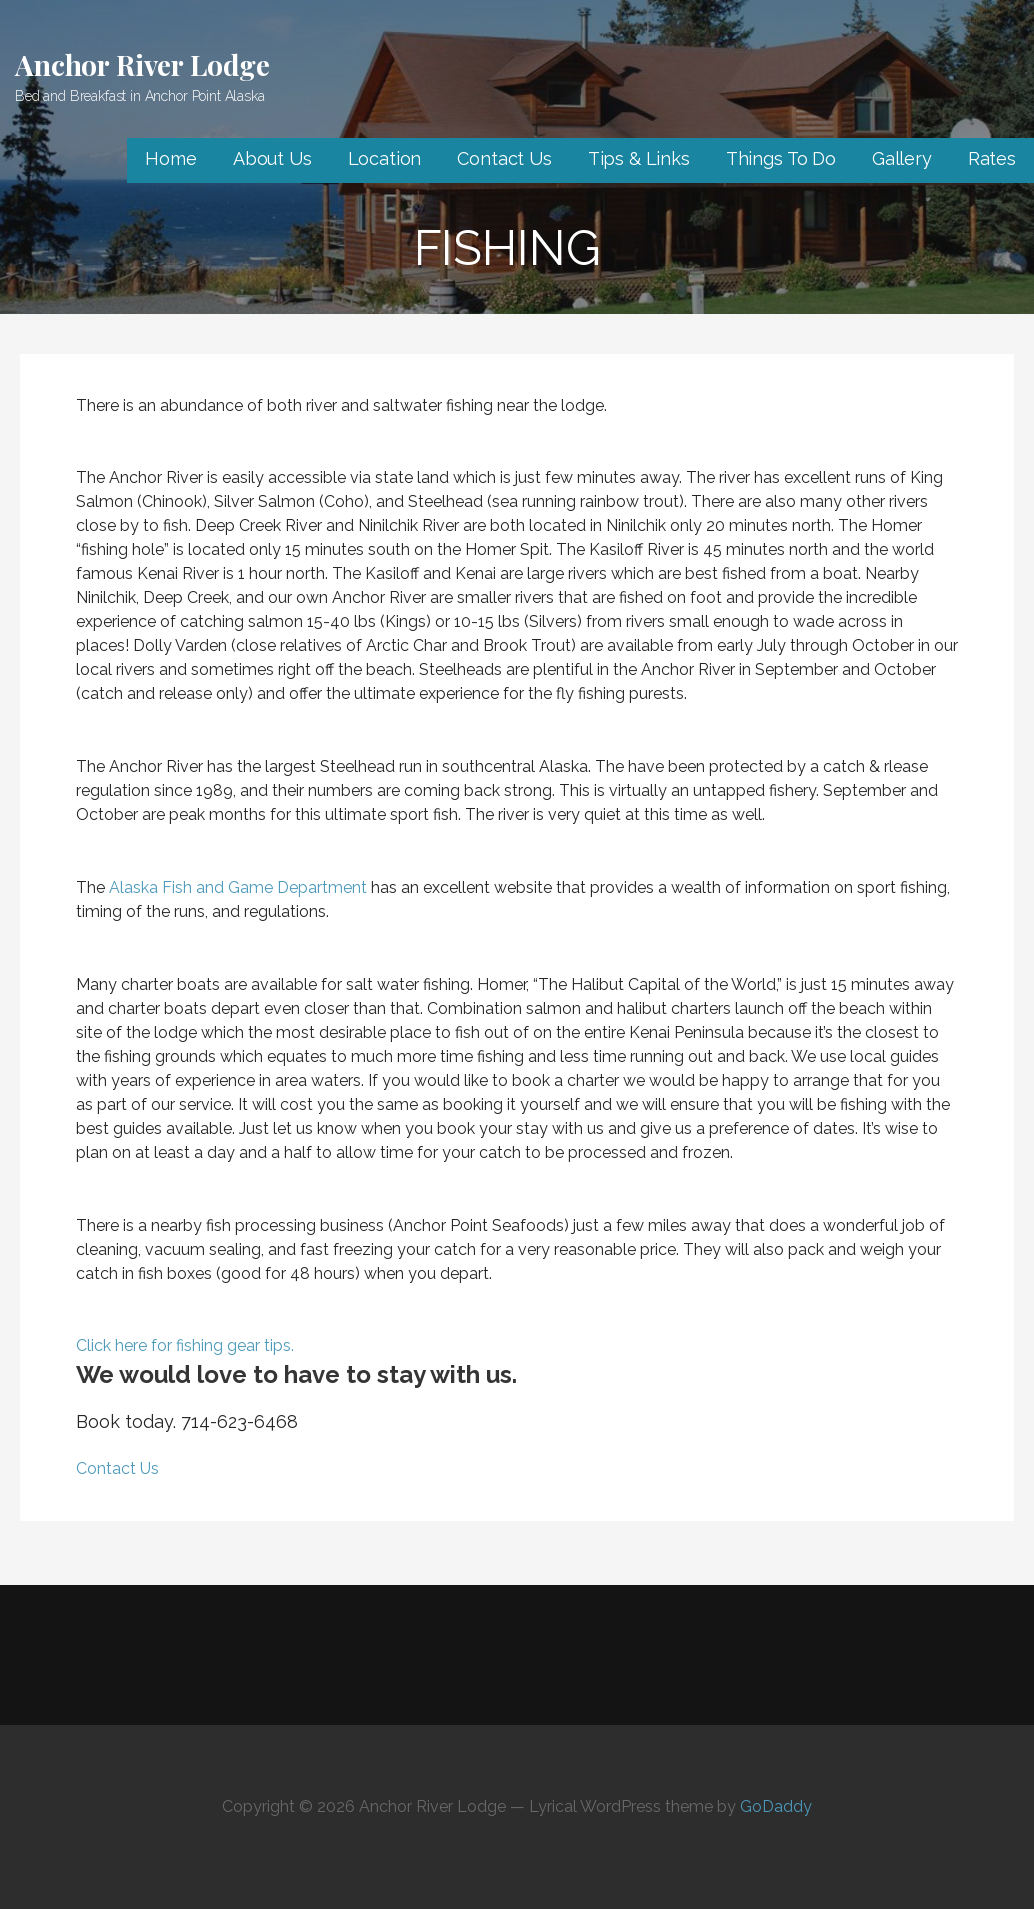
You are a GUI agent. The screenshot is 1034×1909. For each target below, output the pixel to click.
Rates (992, 158)
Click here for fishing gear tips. (187, 1345)
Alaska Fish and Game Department (238, 887)
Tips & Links (639, 158)
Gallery (902, 158)
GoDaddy (776, 1806)
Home (170, 158)
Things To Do (781, 158)
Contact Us (504, 158)
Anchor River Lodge (142, 64)
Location (385, 158)
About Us (272, 158)
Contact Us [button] (117, 1468)
